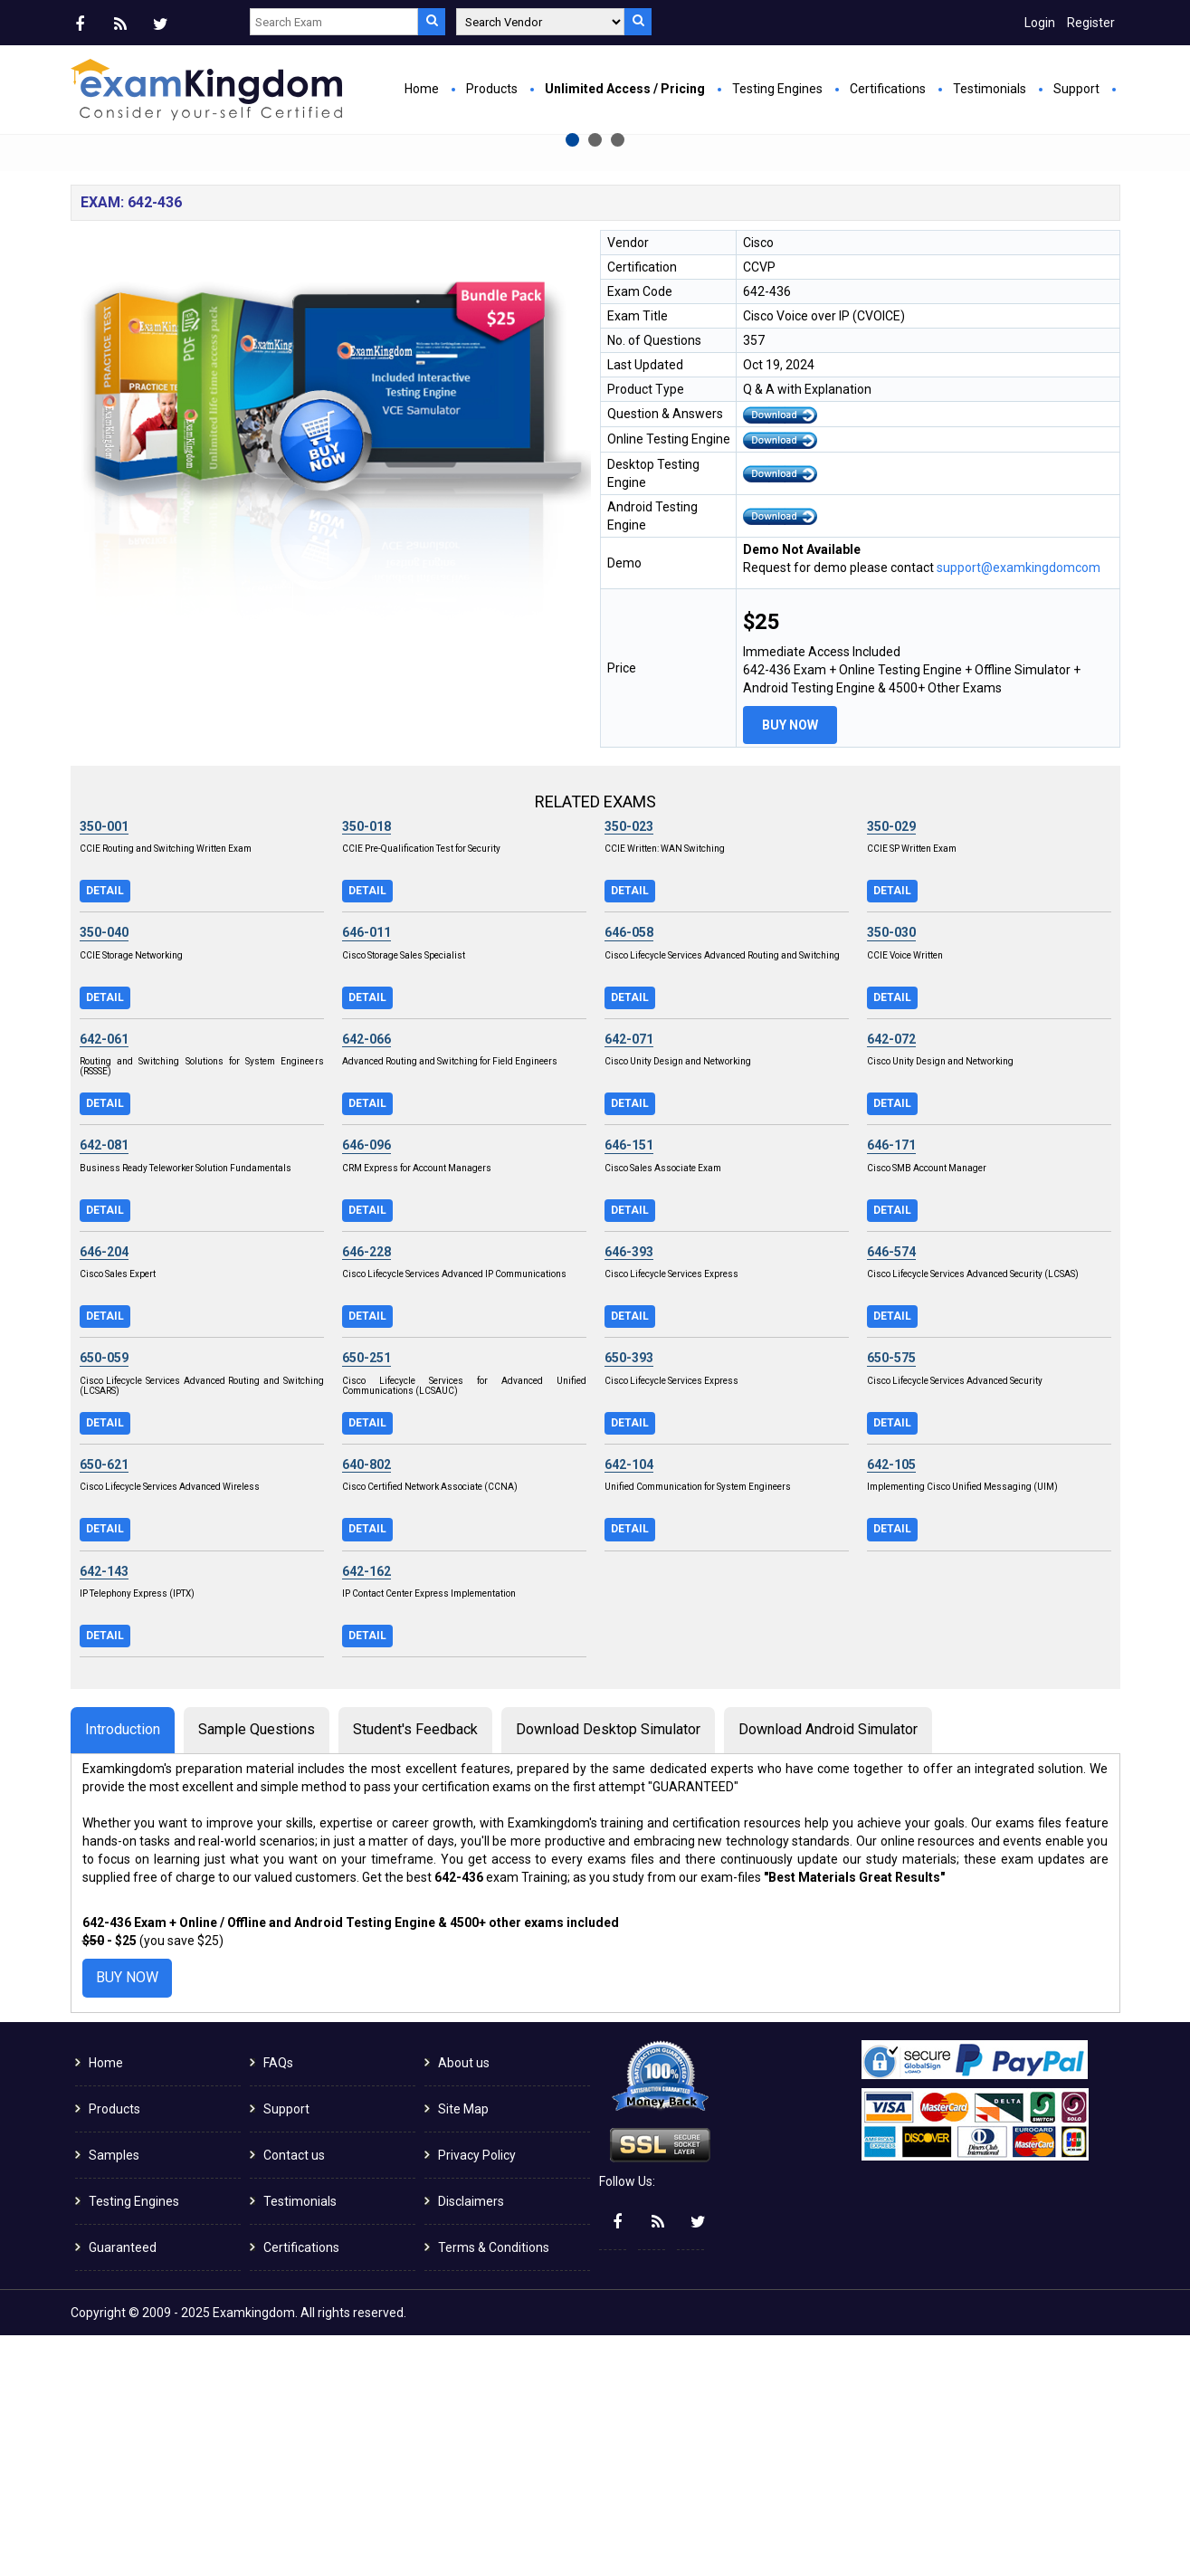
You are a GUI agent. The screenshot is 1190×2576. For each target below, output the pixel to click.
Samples (114, 2396)
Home (422, 88)
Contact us (294, 2396)
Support (1076, 88)
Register (1091, 22)
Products (492, 88)
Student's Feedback (415, 1970)
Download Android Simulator (828, 1970)
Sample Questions (256, 1970)
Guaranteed (123, 2488)
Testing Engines (777, 88)
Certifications (888, 88)
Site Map (463, 2349)
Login (1039, 22)
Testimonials (989, 88)
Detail (105, 1131)
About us (464, 2303)
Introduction (122, 1970)
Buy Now (410, 340)
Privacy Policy (477, 2396)
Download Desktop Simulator (608, 1970)
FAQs (278, 2303)
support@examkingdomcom (1018, 808)
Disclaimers (471, 2442)
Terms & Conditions (493, 2488)
